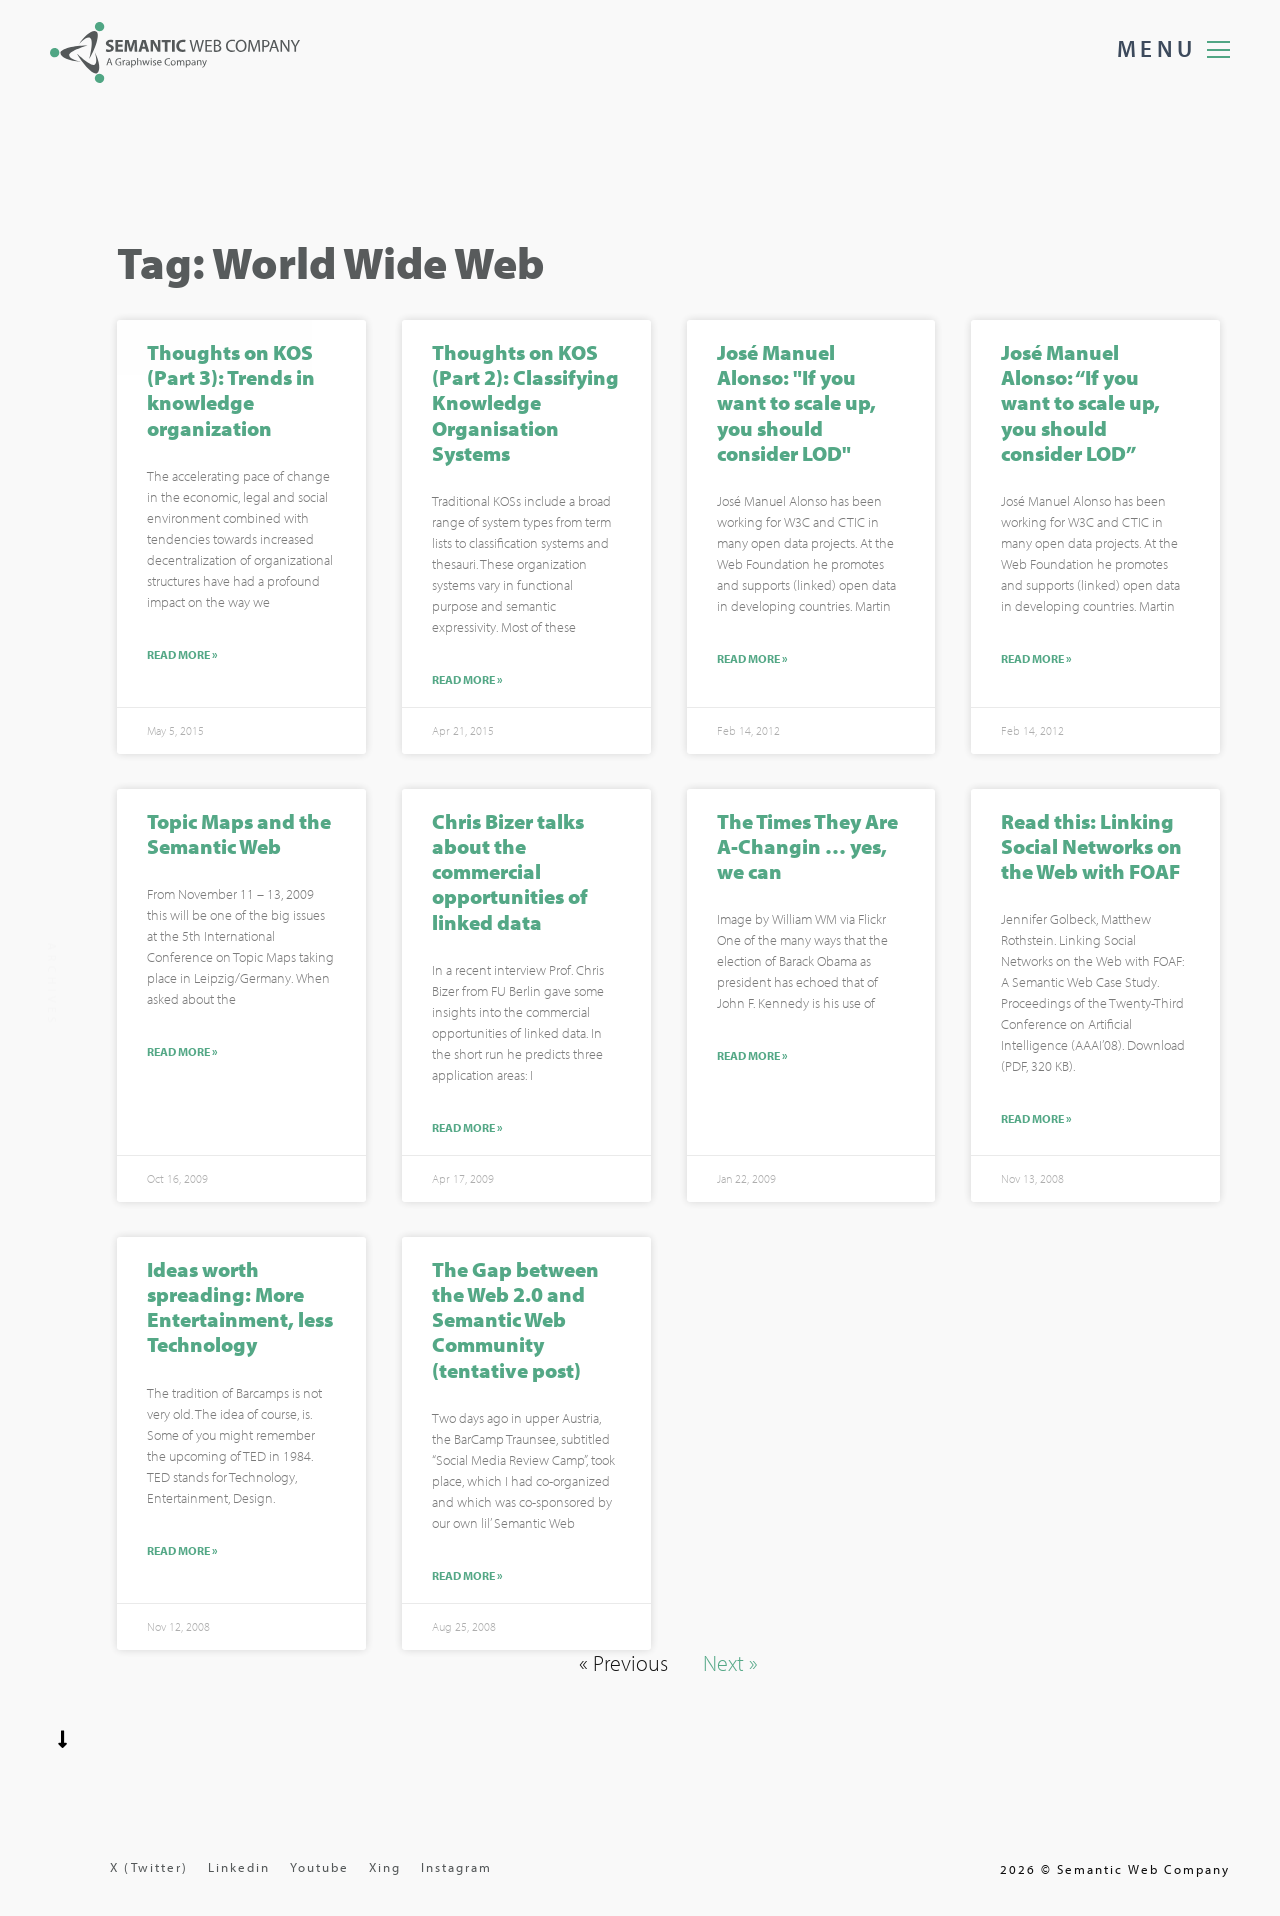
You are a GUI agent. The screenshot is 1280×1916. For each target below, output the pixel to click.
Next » (730, 1664)
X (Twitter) (149, 1867)
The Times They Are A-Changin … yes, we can (807, 848)
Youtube (319, 1867)
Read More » (182, 656)
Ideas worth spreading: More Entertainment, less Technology (240, 1308)
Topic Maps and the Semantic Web (239, 835)
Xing (385, 1867)
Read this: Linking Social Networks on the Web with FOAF (1091, 848)
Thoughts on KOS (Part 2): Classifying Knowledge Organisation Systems (525, 404)
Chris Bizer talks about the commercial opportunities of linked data (510, 873)
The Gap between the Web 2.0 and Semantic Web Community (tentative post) (515, 1320)
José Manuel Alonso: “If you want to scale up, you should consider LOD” (1080, 404)
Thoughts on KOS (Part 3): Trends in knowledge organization (231, 392)
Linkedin (239, 1867)
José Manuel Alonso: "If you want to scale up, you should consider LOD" (796, 404)
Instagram (456, 1867)
